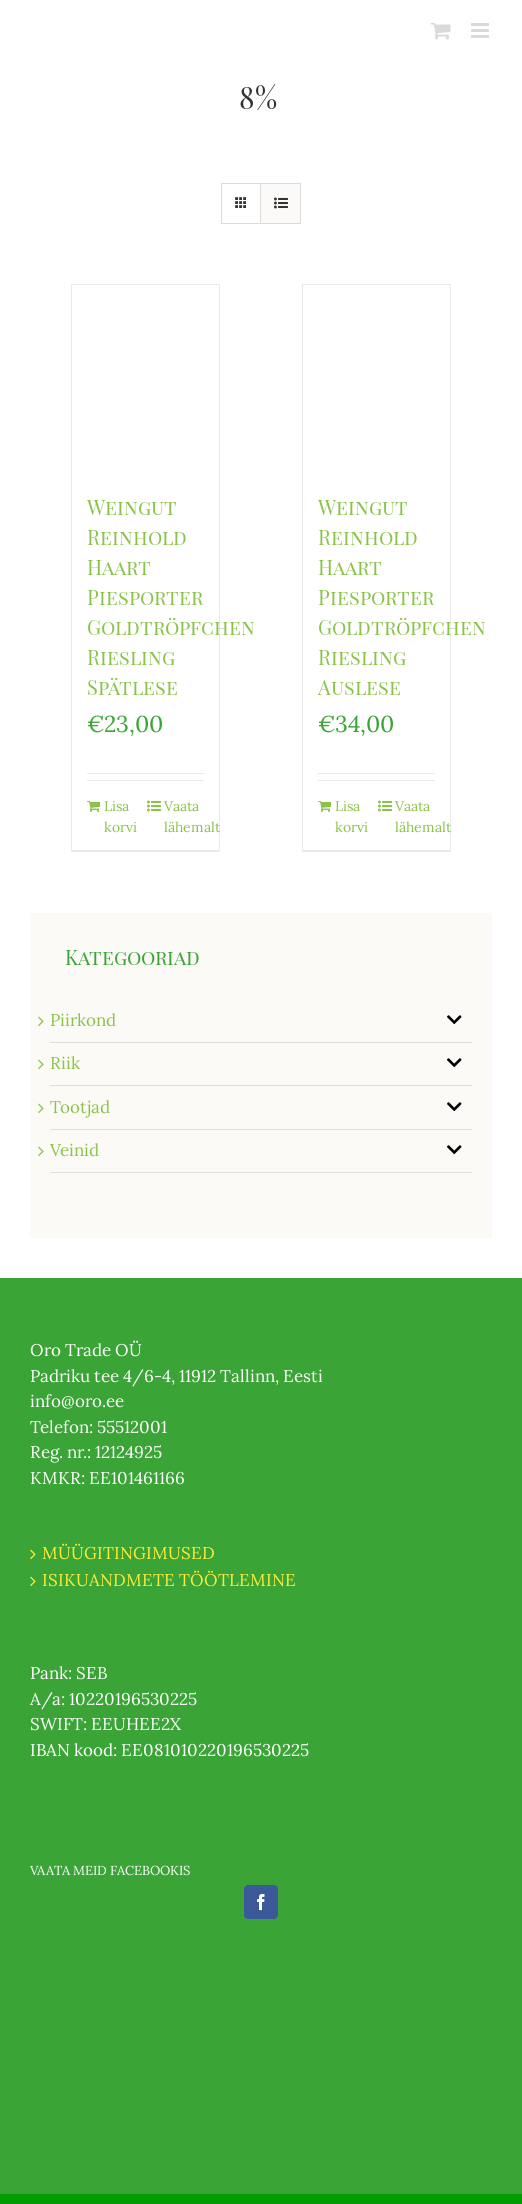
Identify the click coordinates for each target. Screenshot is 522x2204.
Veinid (74, 1150)
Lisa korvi (120, 816)
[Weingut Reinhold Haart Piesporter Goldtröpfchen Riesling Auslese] (376, 378)
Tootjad (80, 1107)
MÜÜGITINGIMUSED (128, 1553)
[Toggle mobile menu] (481, 30)
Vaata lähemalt (184, 816)
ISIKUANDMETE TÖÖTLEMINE (169, 1580)
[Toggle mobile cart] (441, 30)
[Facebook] (261, 1902)
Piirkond (83, 1020)
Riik (65, 1063)
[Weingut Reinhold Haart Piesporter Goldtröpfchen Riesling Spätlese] (145, 378)
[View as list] (280, 203)
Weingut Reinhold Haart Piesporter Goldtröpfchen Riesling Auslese (402, 596)
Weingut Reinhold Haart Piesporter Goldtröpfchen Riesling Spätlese (171, 596)
